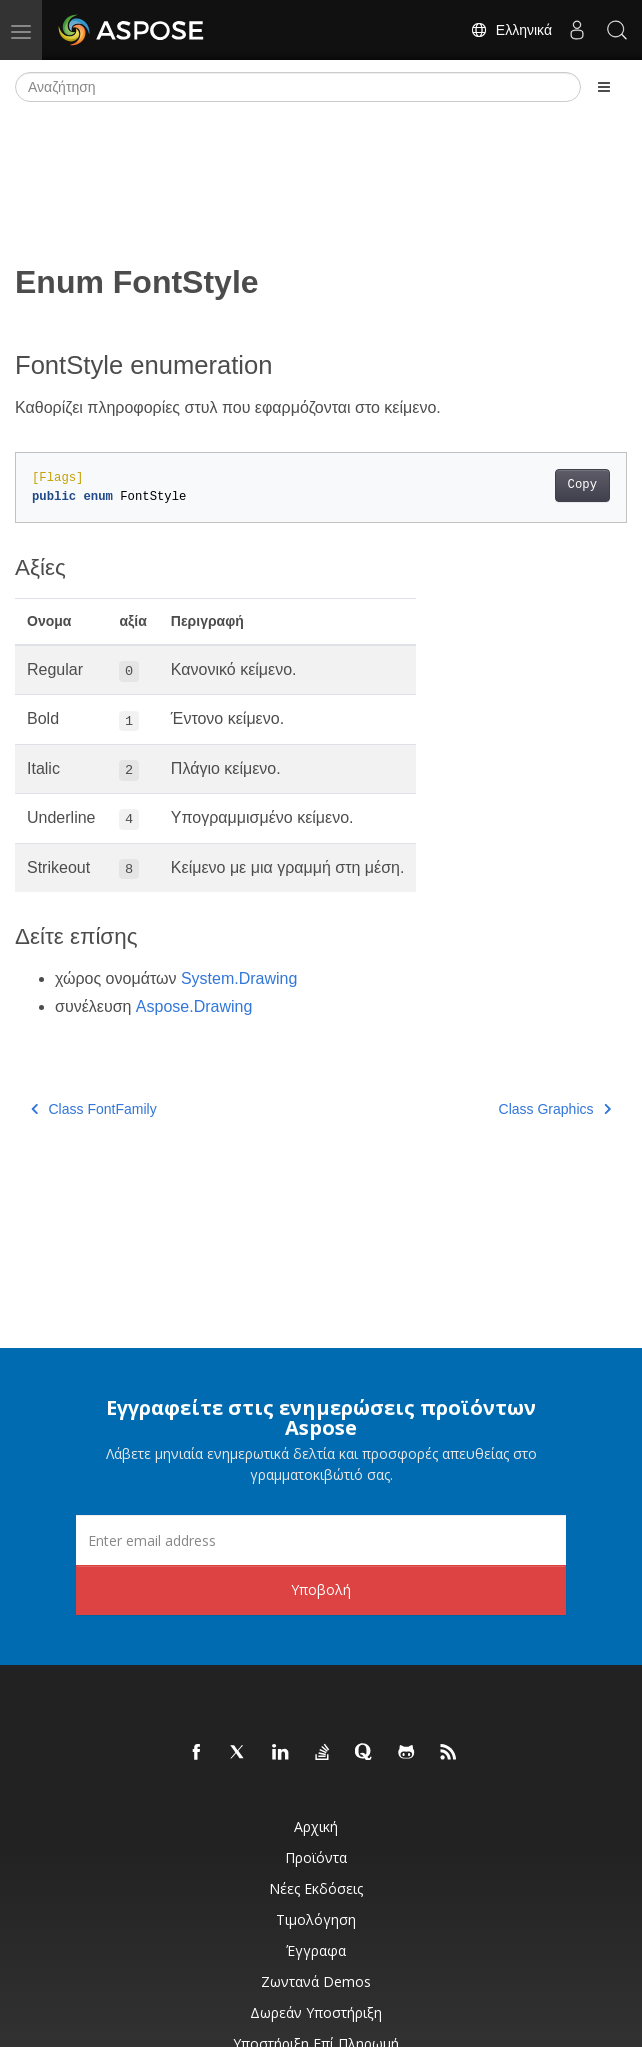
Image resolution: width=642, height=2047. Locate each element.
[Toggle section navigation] (604, 87)
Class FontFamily (94, 1109)
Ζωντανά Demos (316, 1981)
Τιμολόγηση (316, 1919)
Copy (582, 485)
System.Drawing (239, 978)
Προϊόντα (316, 1857)
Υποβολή (321, 1589)
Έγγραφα (316, 1950)
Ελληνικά (511, 30)
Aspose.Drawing (194, 1006)
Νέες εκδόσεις (316, 1888)
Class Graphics (555, 1109)
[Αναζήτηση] (298, 87)
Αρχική (316, 1826)
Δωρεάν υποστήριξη (316, 2012)
